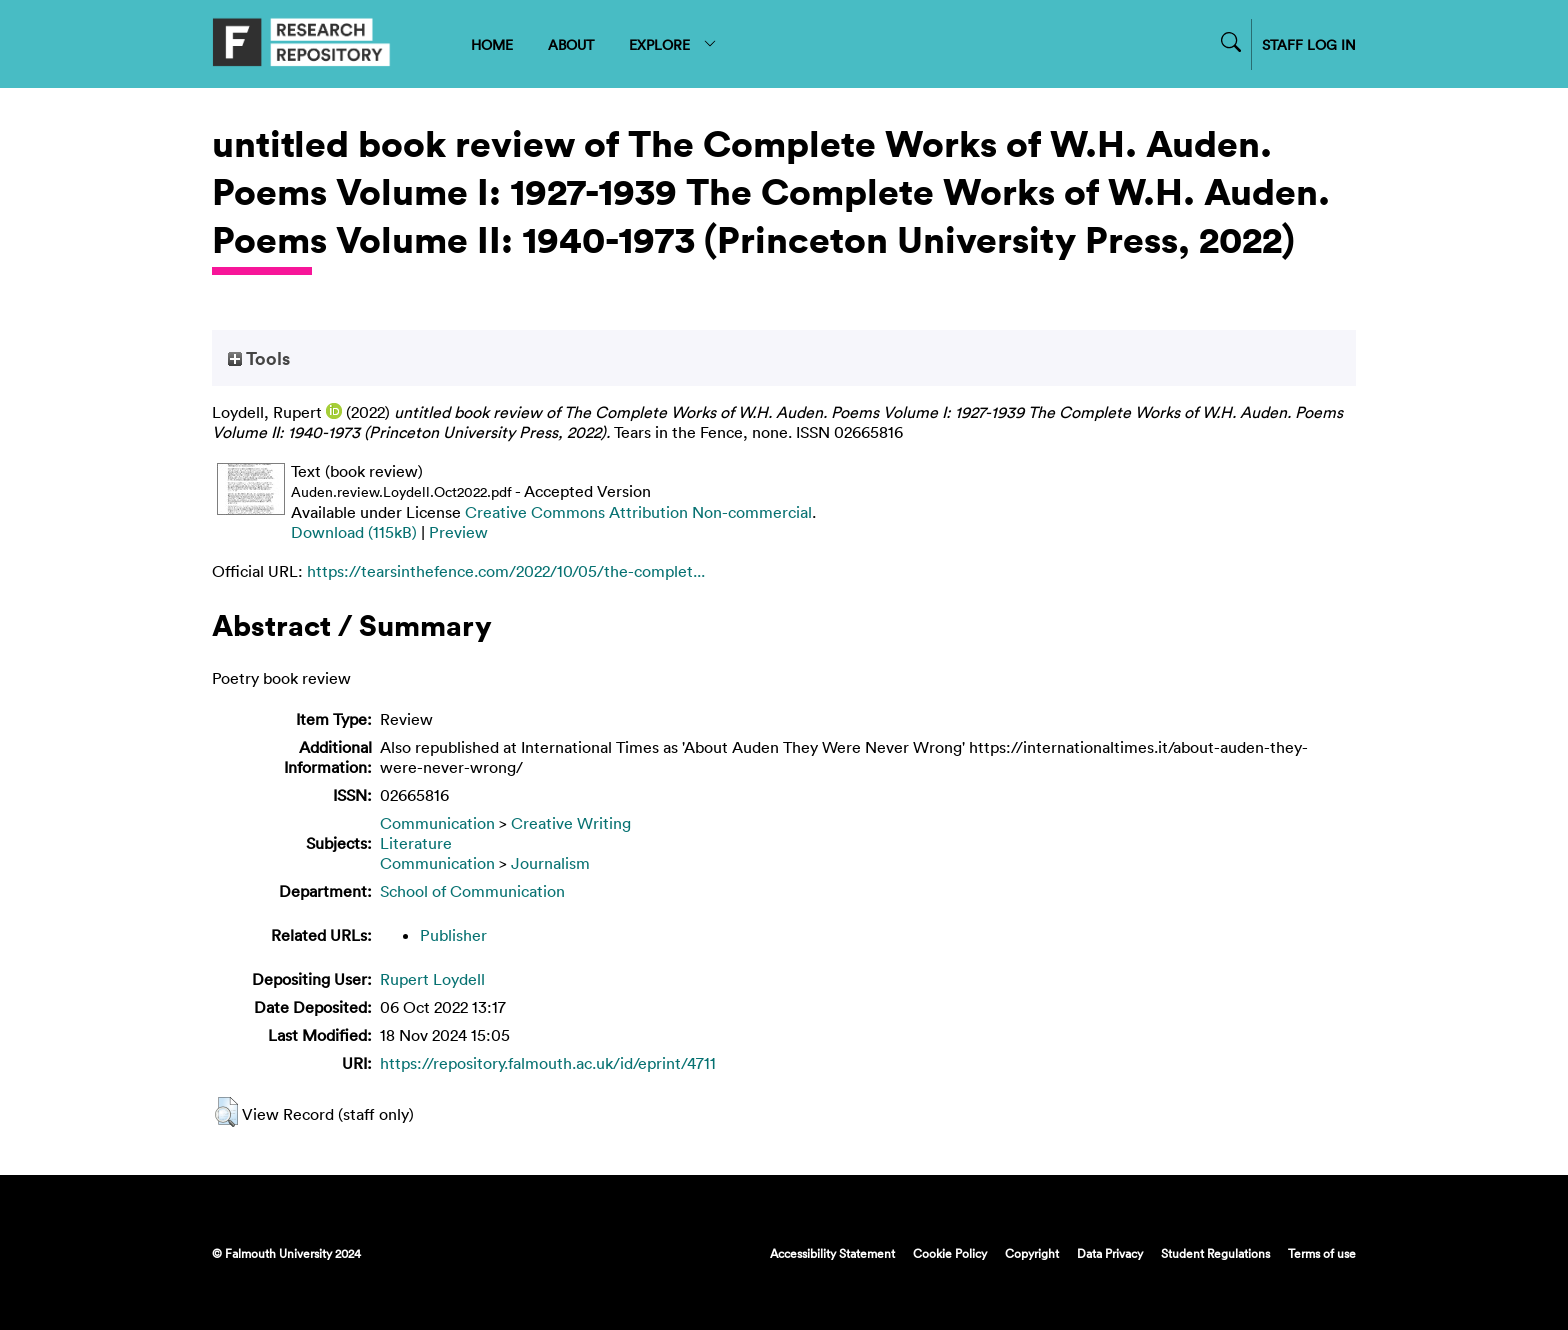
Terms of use (1322, 1253)
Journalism (550, 863)
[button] (226, 1112)
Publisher (453, 935)
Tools (259, 358)
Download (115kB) (354, 532)
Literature (416, 843)
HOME (492, 44)
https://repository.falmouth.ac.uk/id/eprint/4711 (548, 1063)
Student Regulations (1215, 1253)
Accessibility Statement (832, 1253)
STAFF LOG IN (1309, 44)
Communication (437, 823)
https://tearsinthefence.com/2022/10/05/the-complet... (506, 571)
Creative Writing (571, 823)
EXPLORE (673, 44)
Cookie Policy (950, 1253)
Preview (458, 532)
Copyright (1032, 1253)
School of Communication (472, 891)
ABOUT (571, 44)
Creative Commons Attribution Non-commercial (638, 512)
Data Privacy (1110, 1253)
